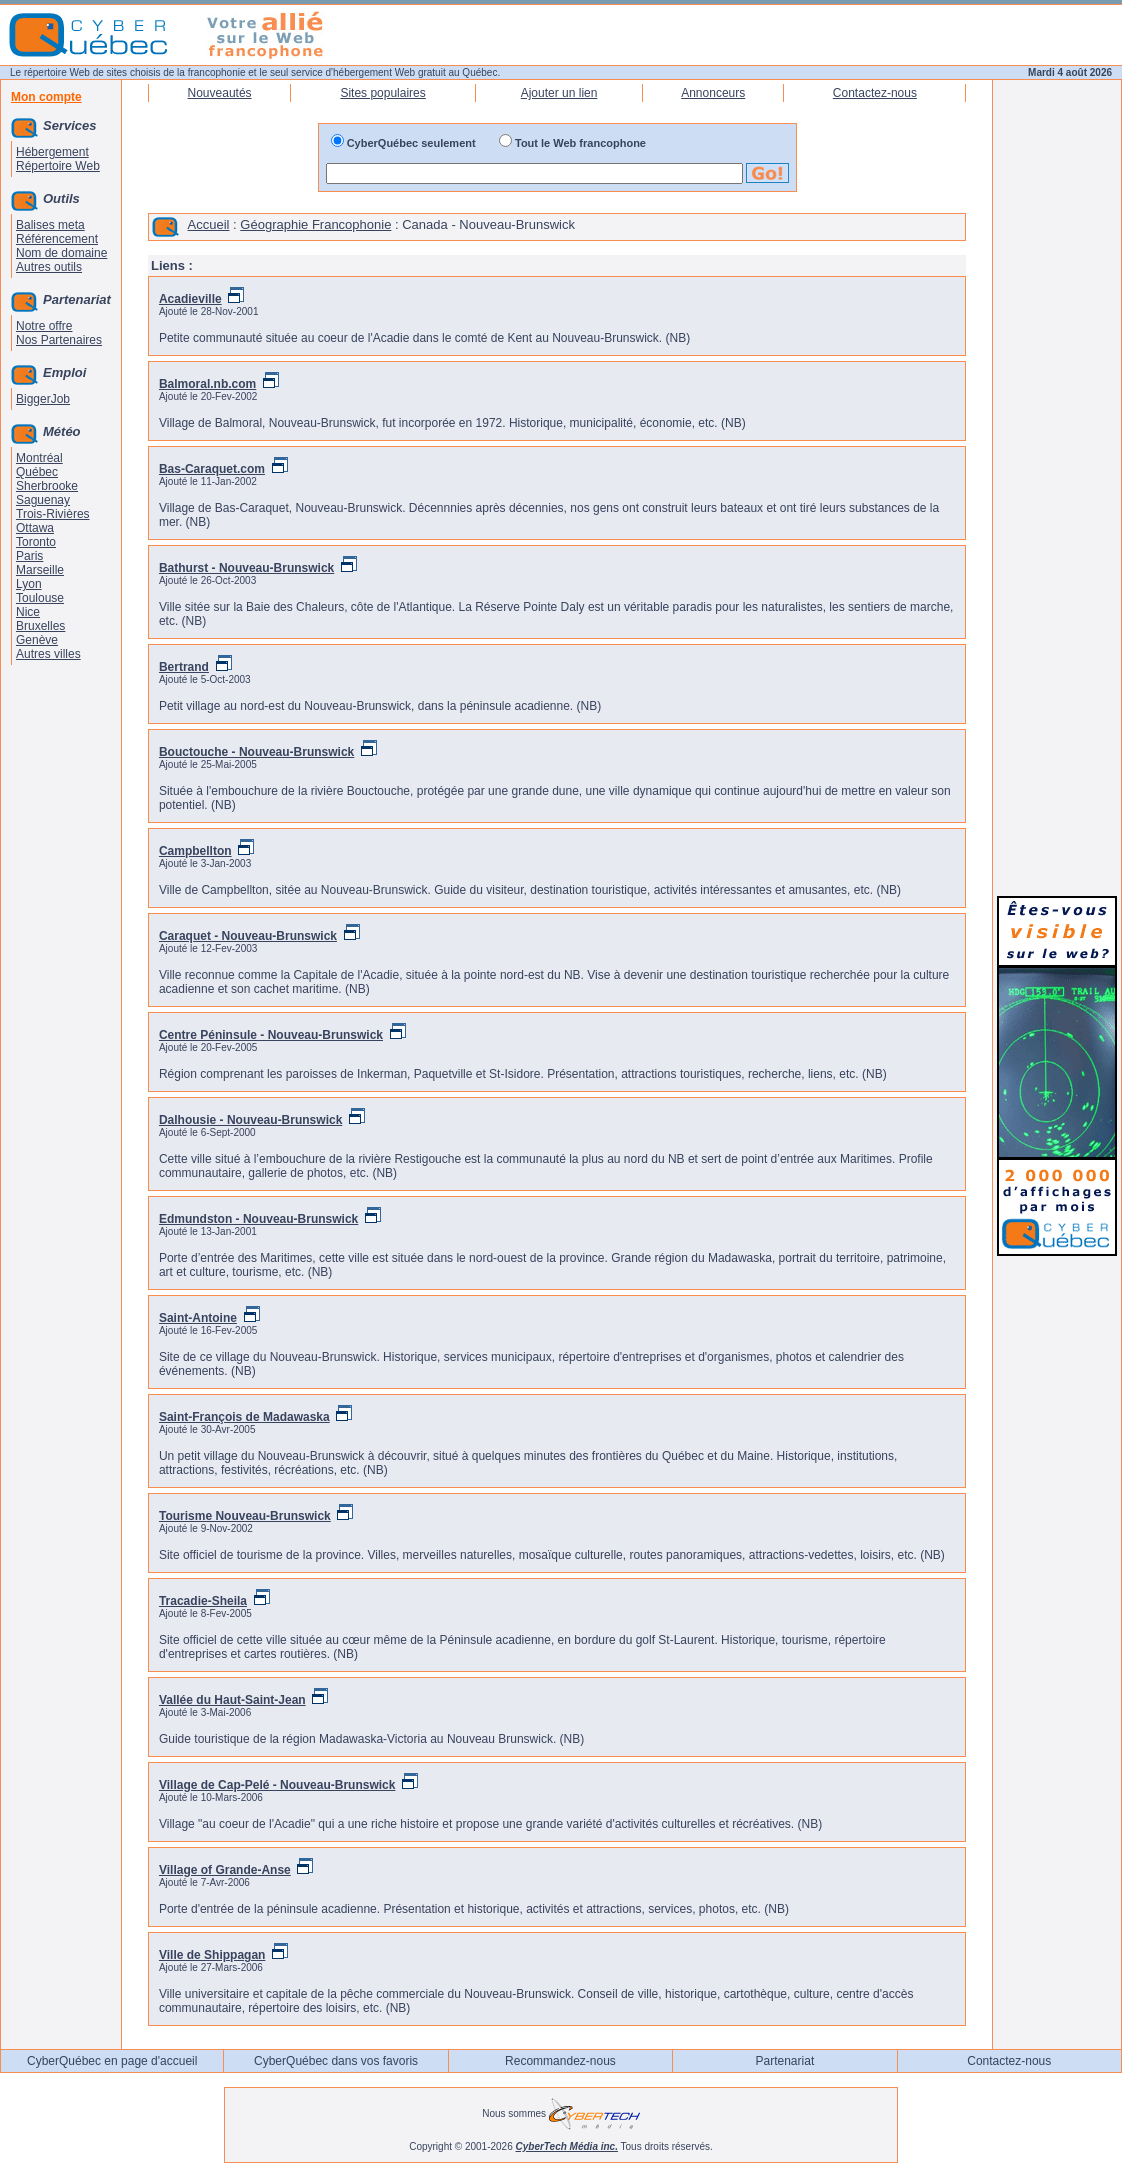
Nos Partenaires (59, 340)
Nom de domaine (61, 253)
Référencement (57, 239)
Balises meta (50, 225)
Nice (28, 612)
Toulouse (40, 598)
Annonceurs (713, 93)
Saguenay (43, 500)
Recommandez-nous (560, 2061)
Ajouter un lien (559, 93)
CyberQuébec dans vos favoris (336, 2061)
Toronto (36, 542)
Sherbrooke (47, 486)
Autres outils (49, 267)
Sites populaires (382, 93)
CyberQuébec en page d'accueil (112, 2061)
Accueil (209, 224)
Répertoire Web (58, 166)
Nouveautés (220, 93)
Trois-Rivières (53, 514)
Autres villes (48, 654)
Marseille (40, 570)
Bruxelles (40, 626)
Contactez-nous (875, 93)
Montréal (39, 458)
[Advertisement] (1057, 582)
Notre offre (44, 326)
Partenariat (785, 2061)
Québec (37, 472)
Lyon (29, 584)
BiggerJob (43, 399)
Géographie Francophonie (315, 224)
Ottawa (35, 528)
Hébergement (52, 152)
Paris (29, 556)
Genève (37, 640)
